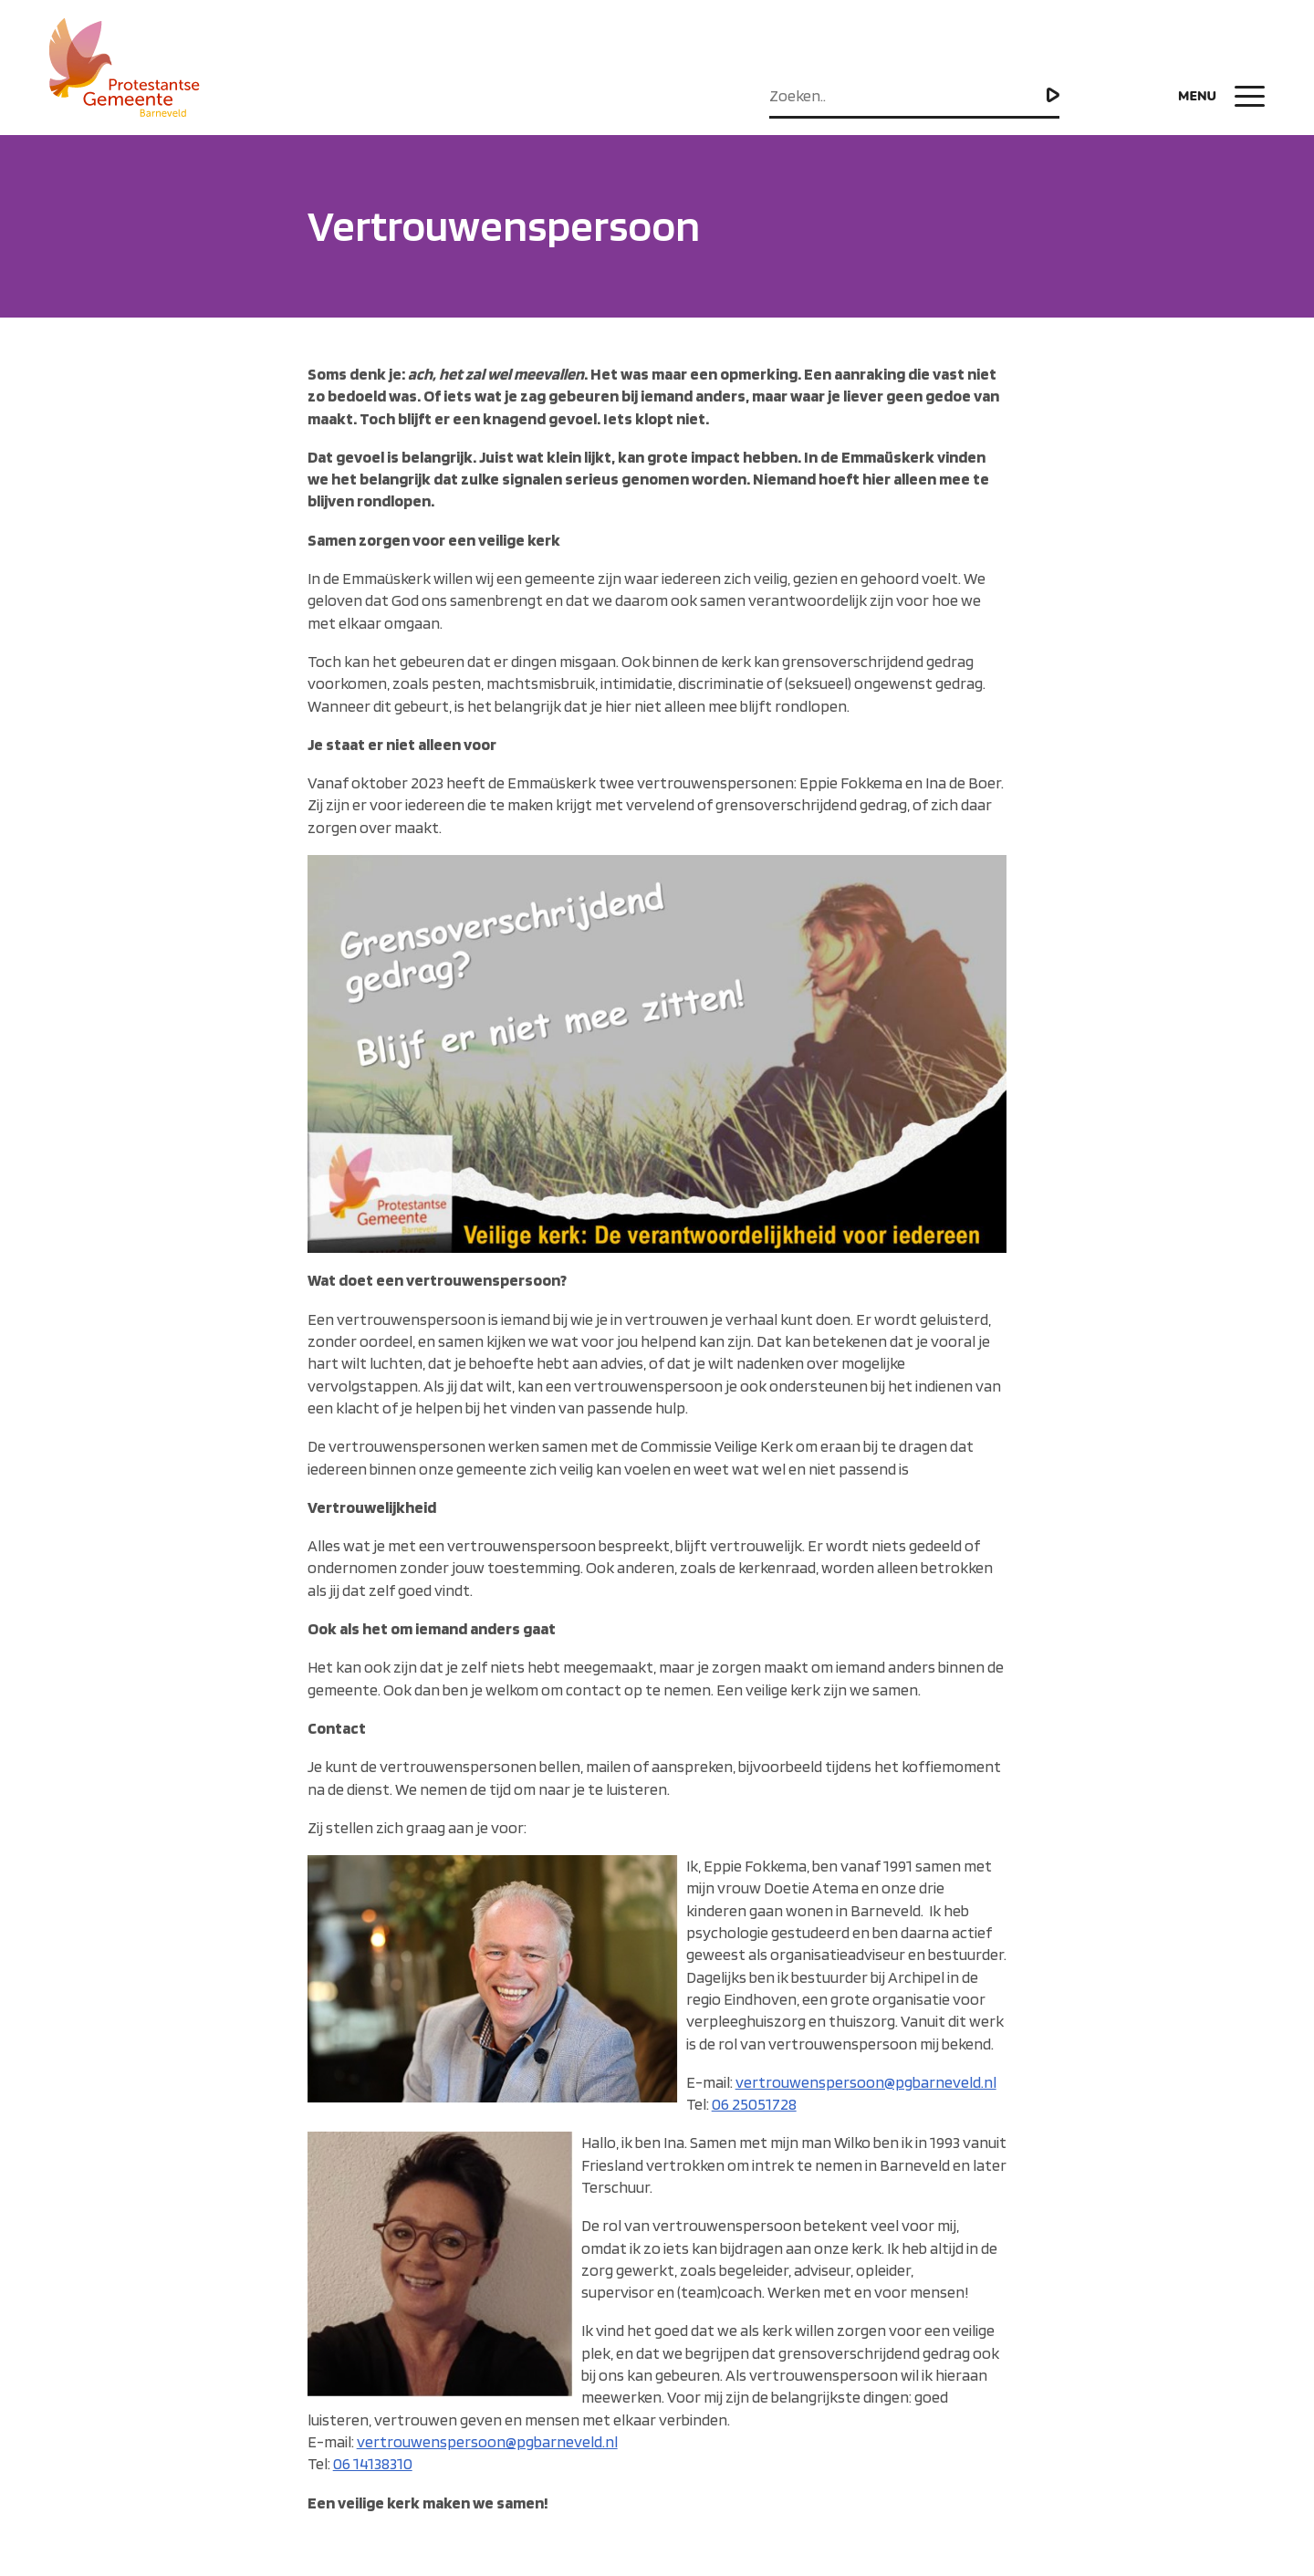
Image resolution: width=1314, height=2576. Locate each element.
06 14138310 (372, 2463)
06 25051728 (754, 2103)
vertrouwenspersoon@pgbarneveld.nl (865, 2081)
